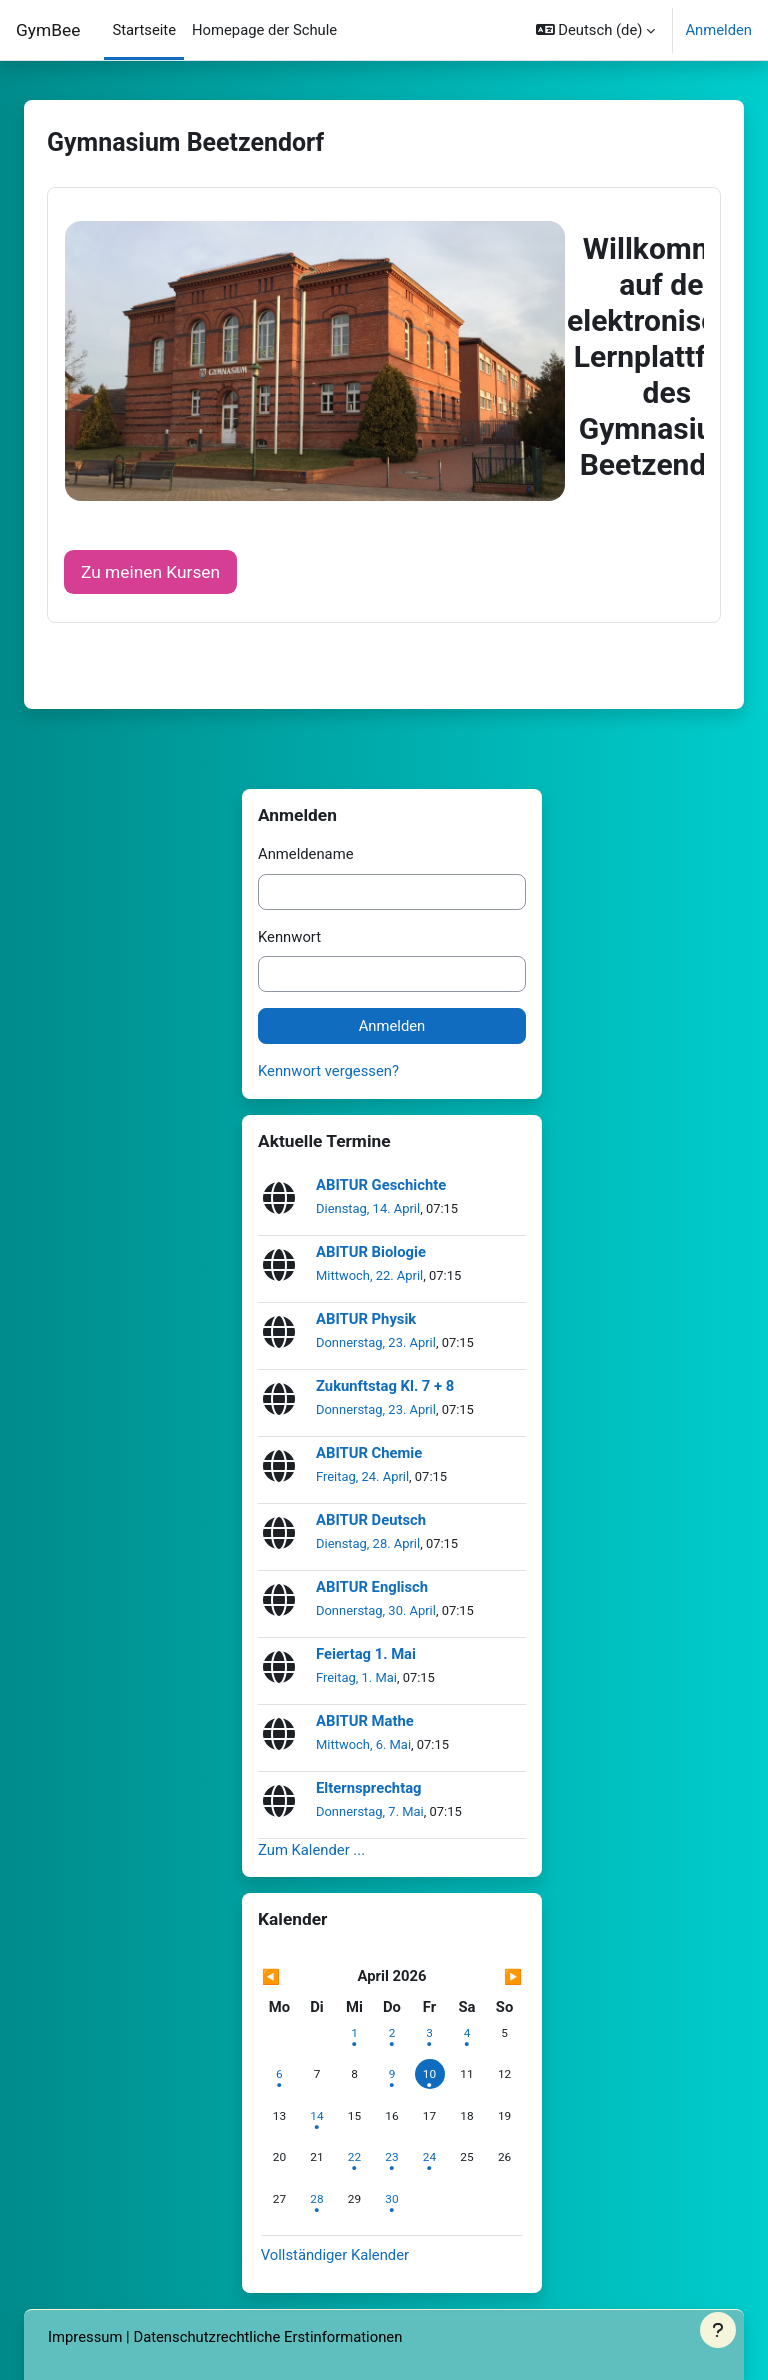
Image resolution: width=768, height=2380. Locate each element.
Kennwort (289, 937)
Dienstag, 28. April (368, 1543)
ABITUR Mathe (365, 1721)
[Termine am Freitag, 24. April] (430, 2157)
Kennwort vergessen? (328, 1071)
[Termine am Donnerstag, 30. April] (392, 2199)
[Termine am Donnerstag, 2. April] (392, 2033)
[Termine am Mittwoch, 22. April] (354, 2157)
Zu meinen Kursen (150, 572)
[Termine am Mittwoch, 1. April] (354, 2033)
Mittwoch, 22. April (369, 1275)
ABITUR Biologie (371, 1252)
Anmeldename (305, 854)
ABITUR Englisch (372, 1587)
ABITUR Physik (366, 1319)
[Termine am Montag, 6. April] (279, 2074)
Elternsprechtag (369, 1788)
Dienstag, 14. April (368, 1208)
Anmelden (718, 30)
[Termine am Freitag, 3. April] (430, 2033)
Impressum (85, 2337)
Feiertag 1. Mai (366, 1654)
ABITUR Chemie (369, 1453)
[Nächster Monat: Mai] (484, 1977)
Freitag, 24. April (362, 1476)
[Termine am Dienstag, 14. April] (317, 2116)
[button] (596, 30)
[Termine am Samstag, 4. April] (467, 2033)
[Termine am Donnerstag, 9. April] (392, 2074)
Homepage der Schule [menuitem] (264, 30)
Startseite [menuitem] (144, 30)
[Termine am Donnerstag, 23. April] (392, 2157)
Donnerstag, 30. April (376, 1610)
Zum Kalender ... (311, 1850)
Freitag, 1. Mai (356, 1677)
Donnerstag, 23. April (376, 1342)
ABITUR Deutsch (371, 1520)
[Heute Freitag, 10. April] (430, 2074)
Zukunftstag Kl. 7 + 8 (385, 1386)
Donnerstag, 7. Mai (370, 1811)
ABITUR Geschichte (381, 1185)
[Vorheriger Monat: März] (300, 1977)
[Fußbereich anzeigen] (718, 2330)
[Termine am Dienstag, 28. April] (317, 2199)
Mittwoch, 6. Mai (363, 1744)
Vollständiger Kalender (335, 2255)
